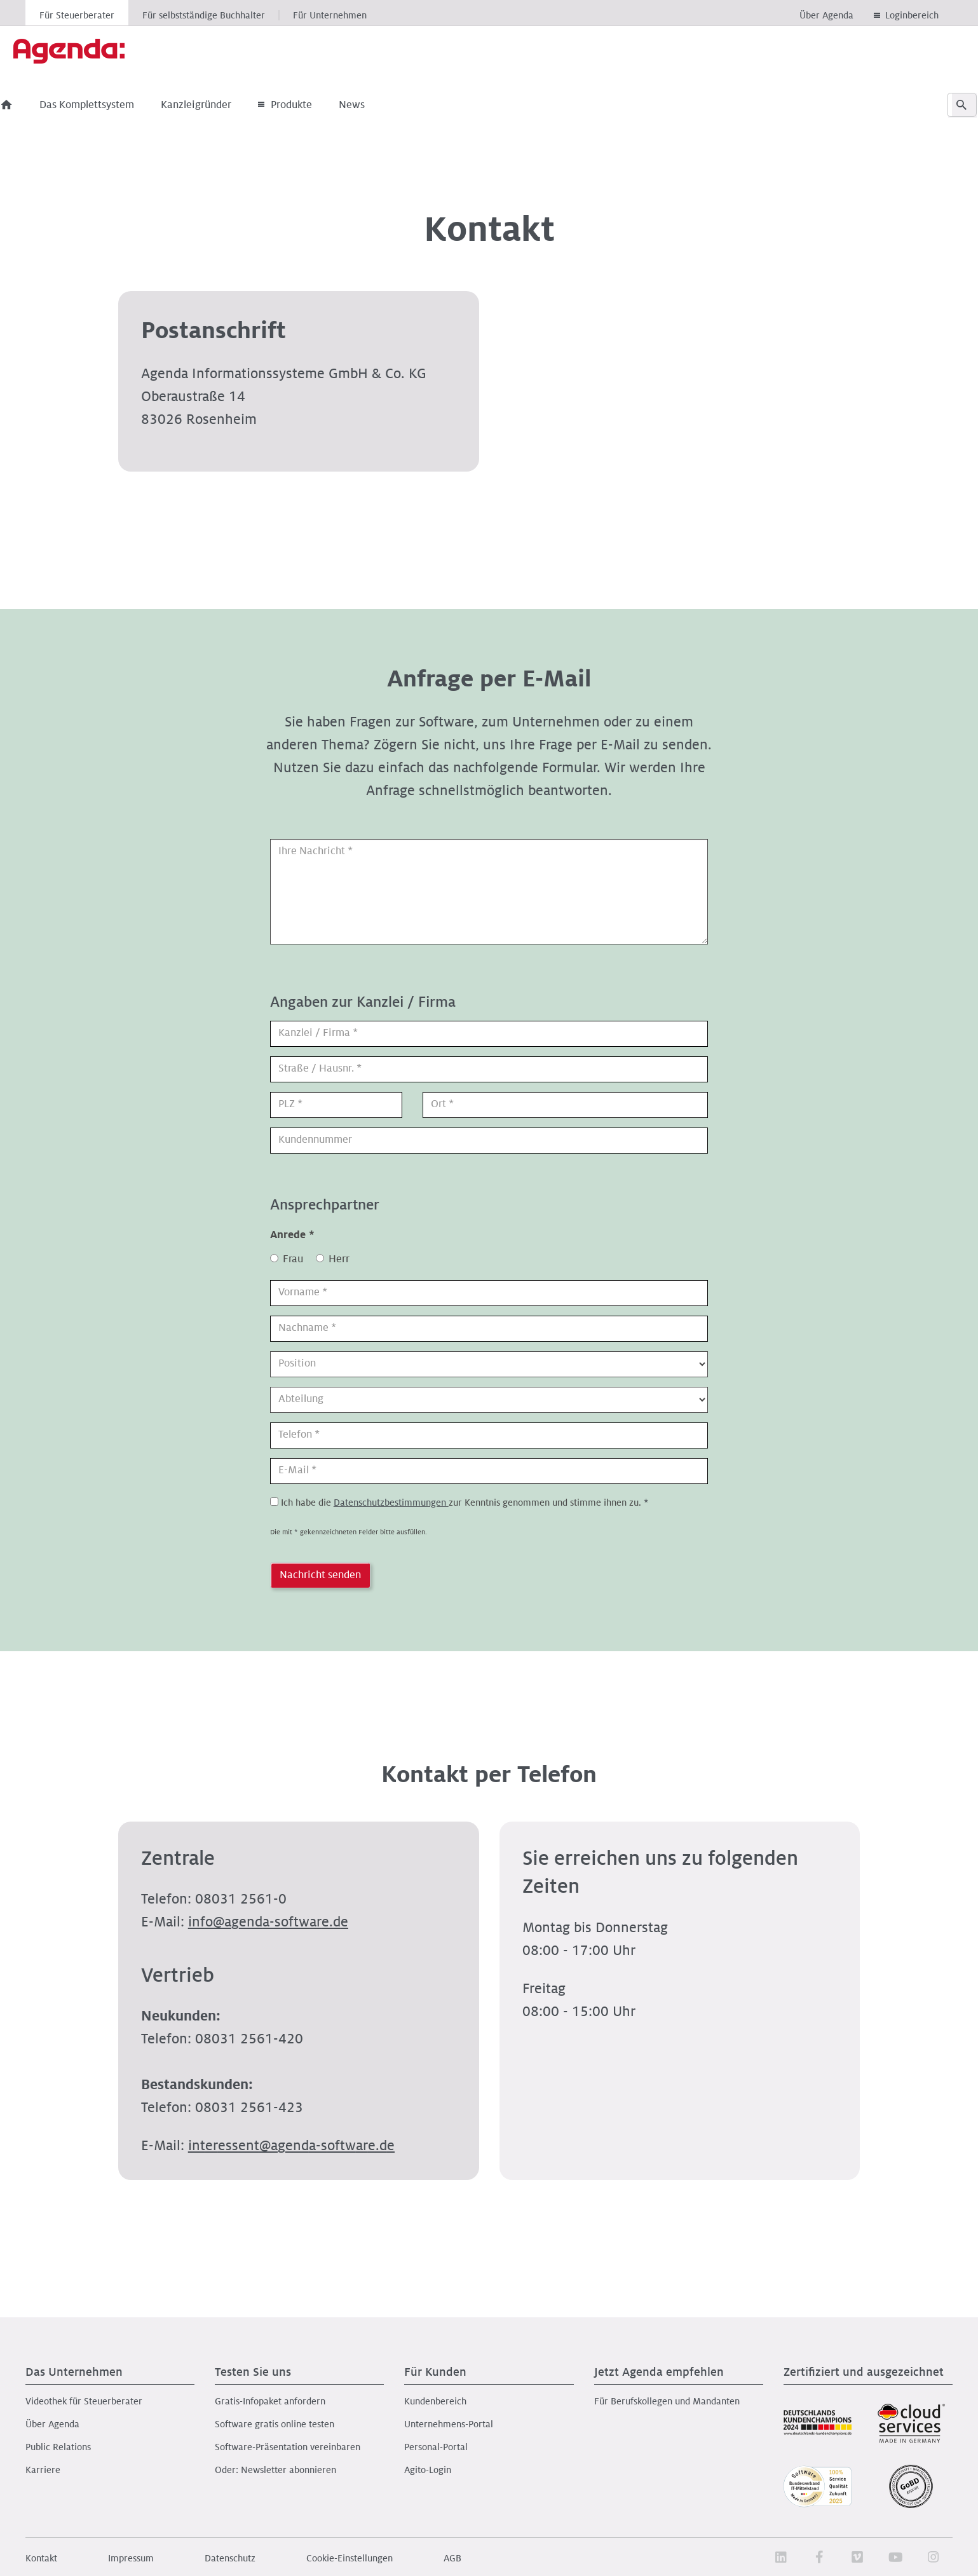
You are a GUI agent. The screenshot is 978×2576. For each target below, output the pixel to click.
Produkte (309, 105)
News (376, 105)
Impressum (131, 2558)
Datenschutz (230, 2558)
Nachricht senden (320, 1575)
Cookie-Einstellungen (349, 2558)
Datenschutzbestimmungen (391, 1502)
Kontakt (41, 2558)
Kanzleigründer (220, 105)
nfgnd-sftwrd (268, 1922)
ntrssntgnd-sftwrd (291, 2145)
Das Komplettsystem (111, 105)
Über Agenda (826, 15)
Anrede (292, 1235)
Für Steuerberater (76, 15)
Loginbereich (912, 15)
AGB (452, 2558)
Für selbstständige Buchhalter (203, 15)
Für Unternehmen (330, 15)
